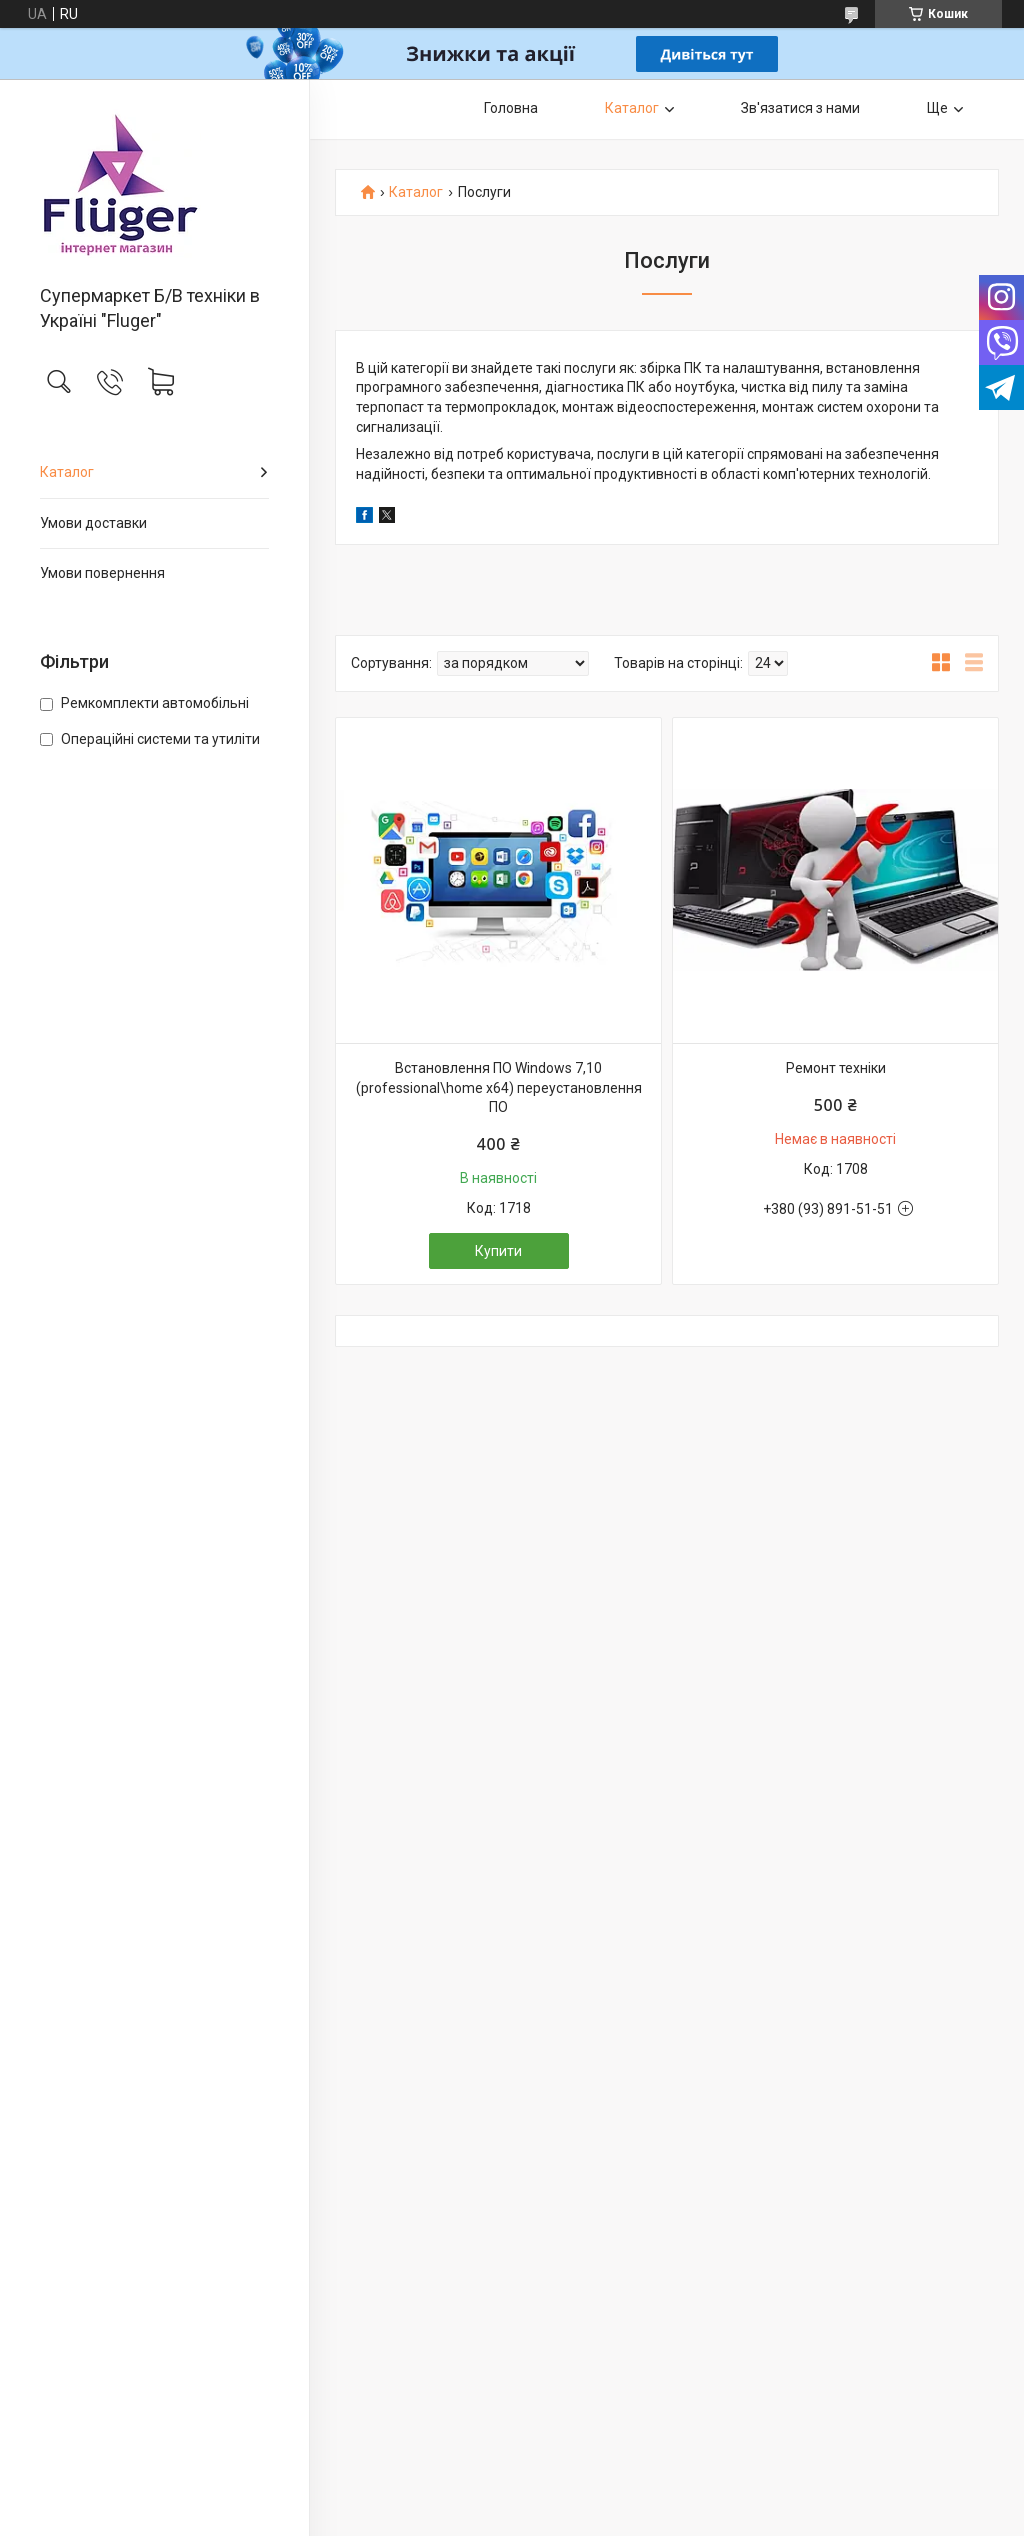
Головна (511, 108)
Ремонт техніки (836, 1068)
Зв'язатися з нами (800, 108)
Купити (498, 1251)
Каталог (67, 472)
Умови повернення (102, 573)
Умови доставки (93, 523)
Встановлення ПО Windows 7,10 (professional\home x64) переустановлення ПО (499, 1087)
